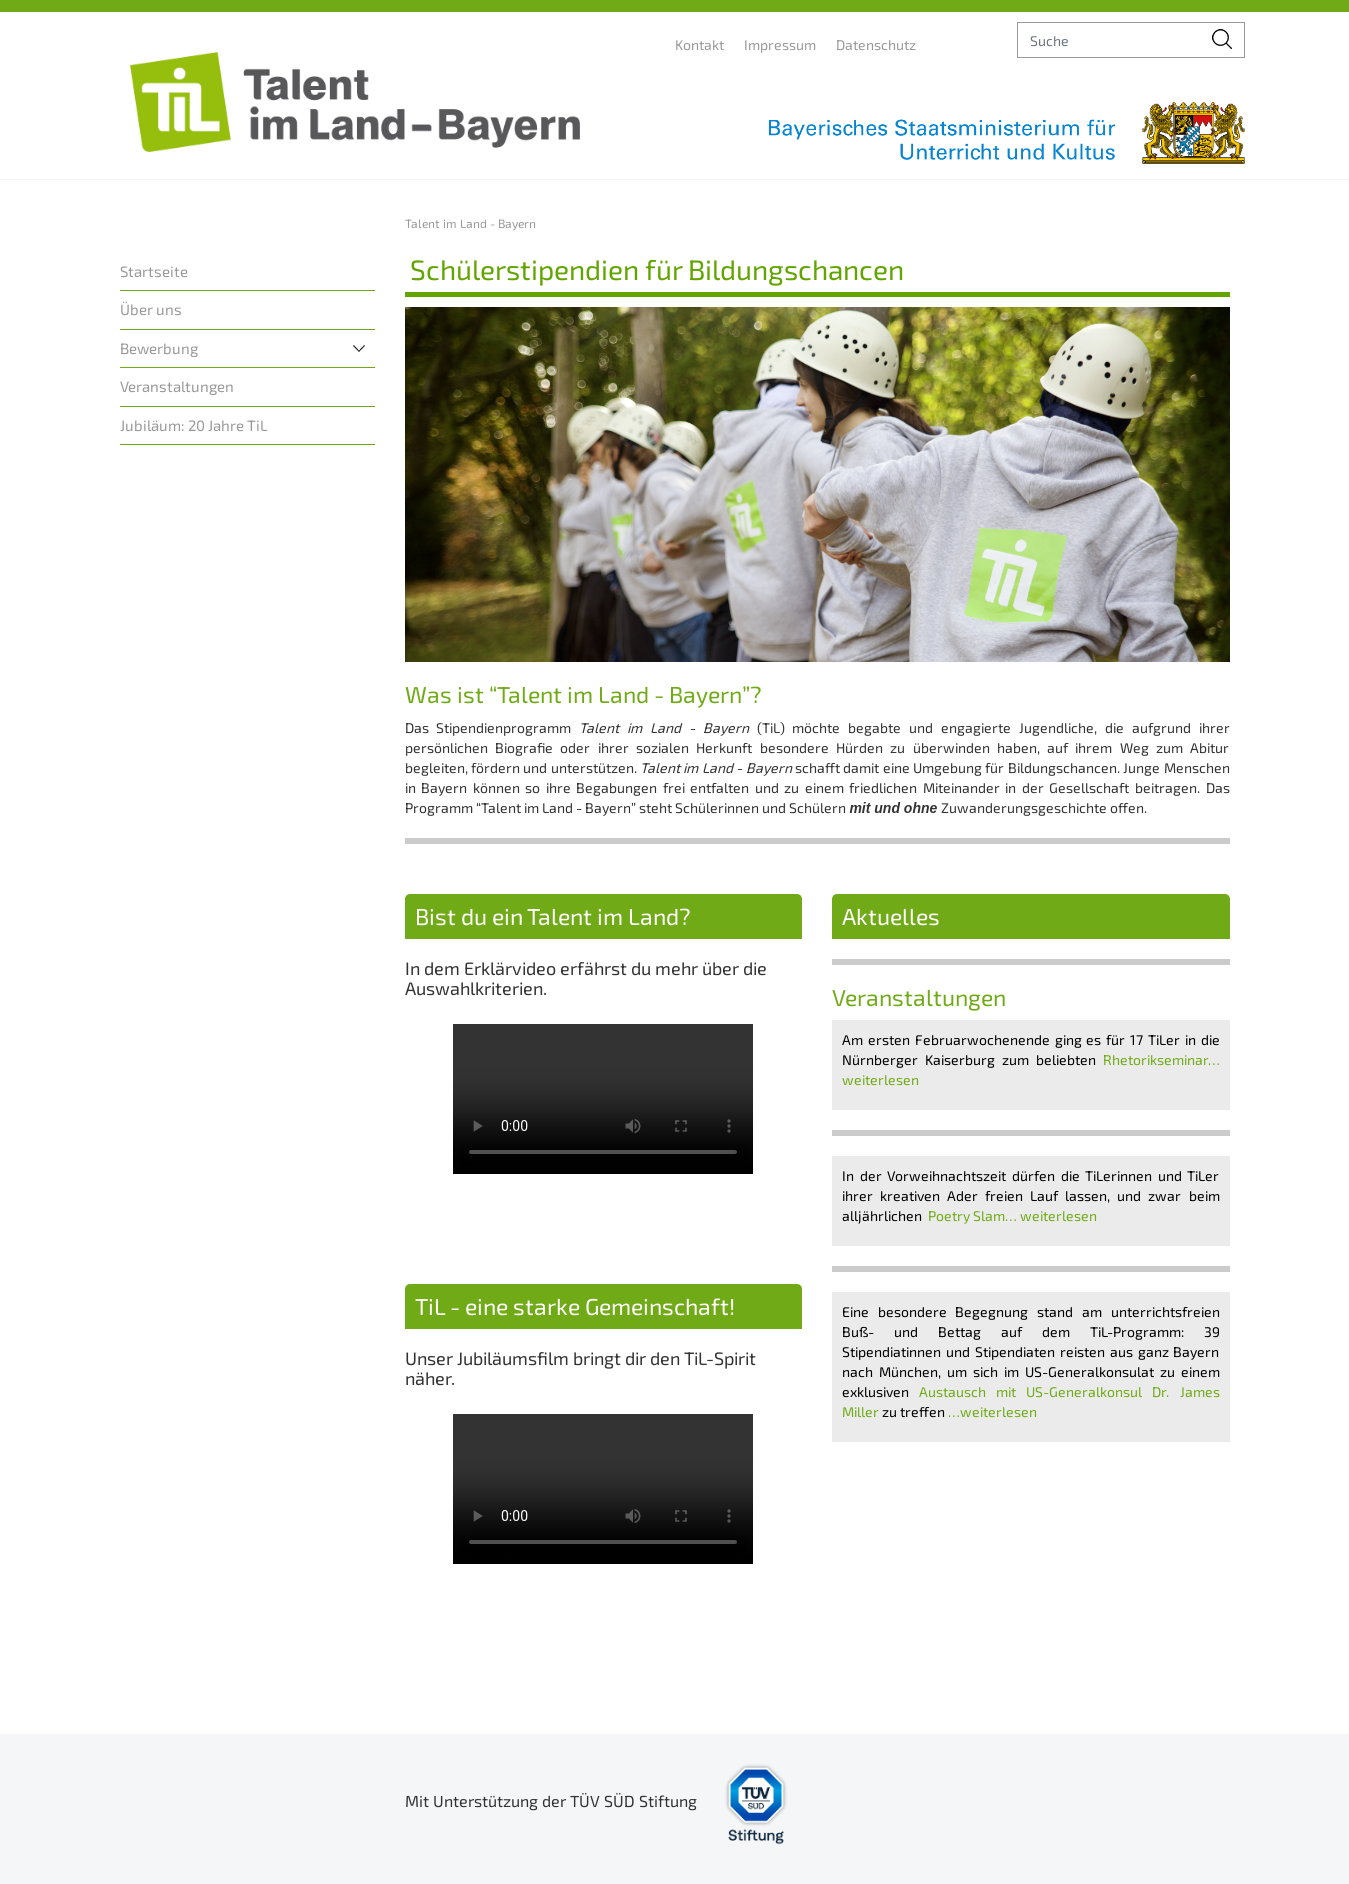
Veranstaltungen (177, 386)
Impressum (780, 44)
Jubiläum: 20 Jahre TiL (194, 425)
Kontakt (699, 44)
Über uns (151, 309)
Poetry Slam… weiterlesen (1014, 1215)
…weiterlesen (994, 1411)
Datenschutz (876, 44)
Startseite (154, 271)
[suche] (1109, 40)
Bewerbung (159, 348)
